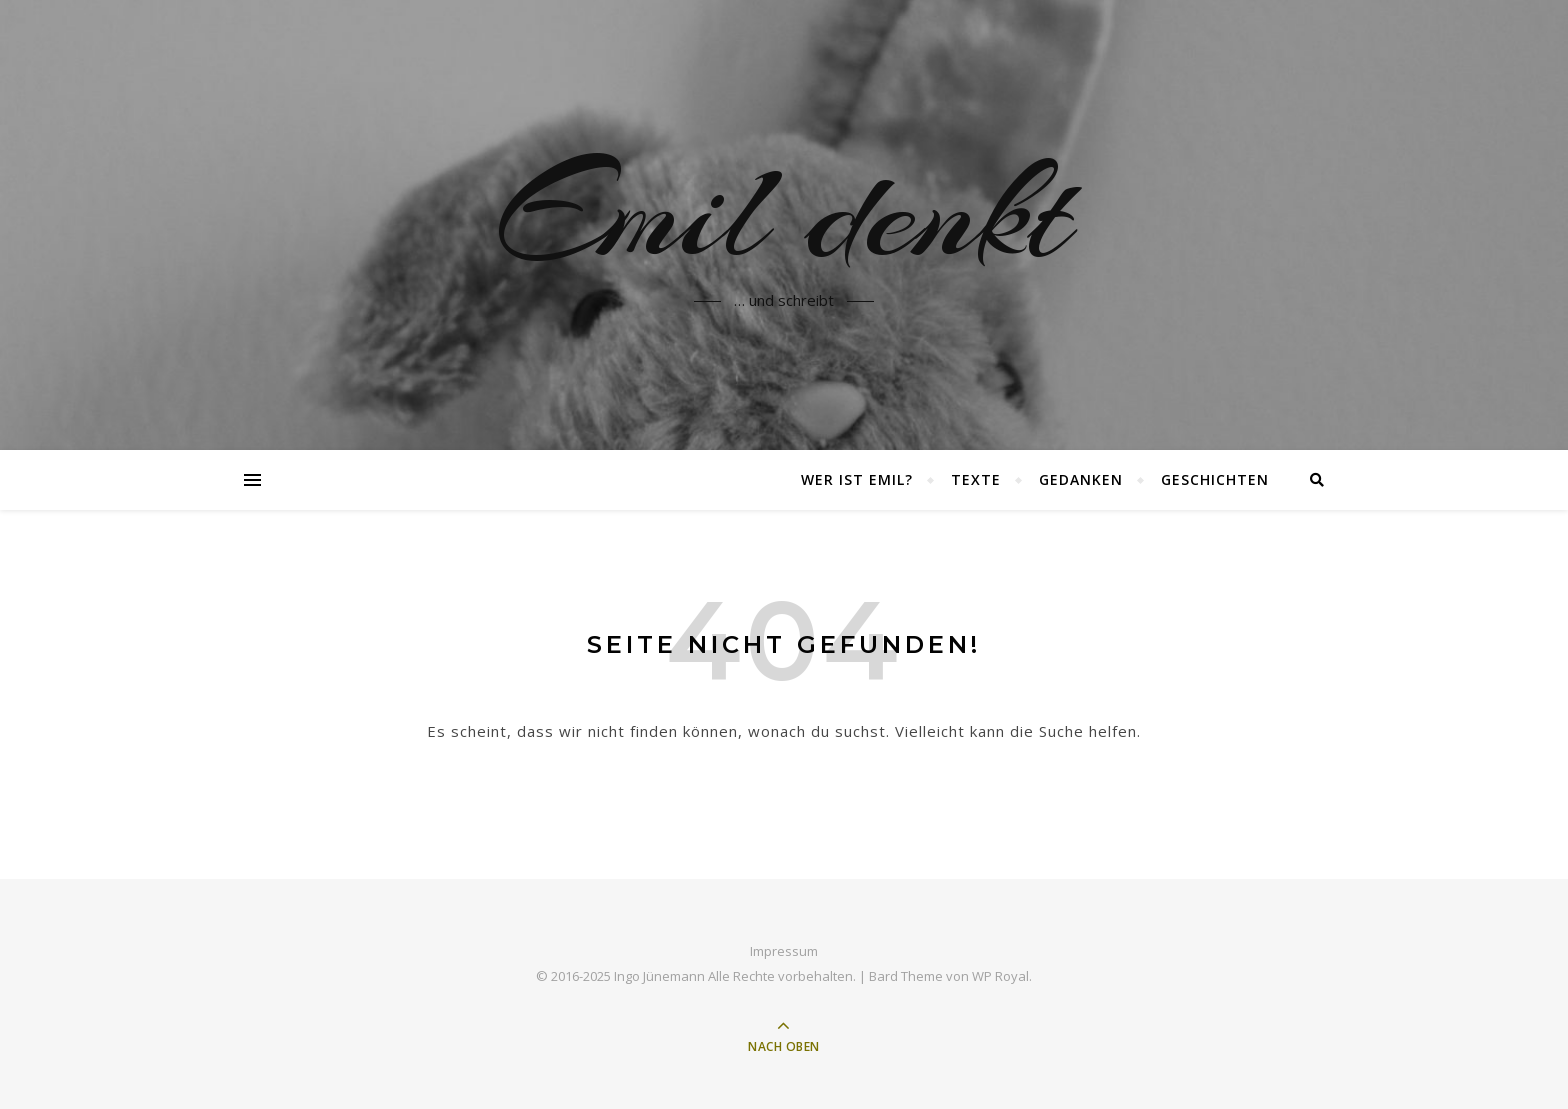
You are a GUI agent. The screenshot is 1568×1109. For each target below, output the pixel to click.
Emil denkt (784, 213)
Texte (976, 479)
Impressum (784, 951)
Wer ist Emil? (857, 479)
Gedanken (1081, 479)
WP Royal (1000, 976)
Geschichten (1215, 479)
